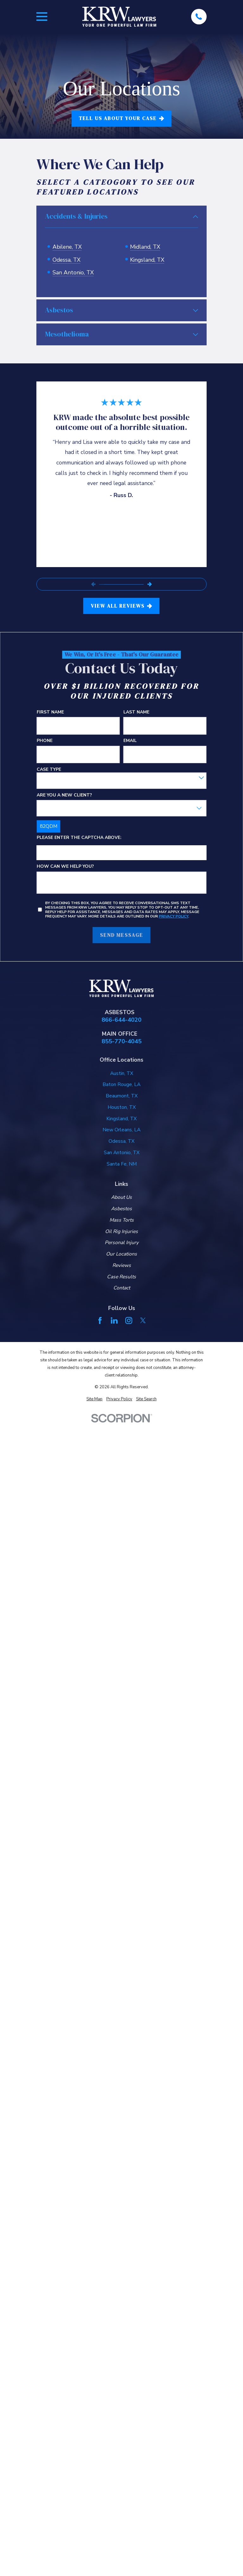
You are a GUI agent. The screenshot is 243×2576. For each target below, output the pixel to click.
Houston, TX (122, 1103)
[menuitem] (94, 1395)
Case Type (49, 766)
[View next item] (149, 580)
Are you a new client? (64, 791)
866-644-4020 (121, 1016)
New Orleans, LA (121, 1126)
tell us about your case (121, 118)
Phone (45, 737)
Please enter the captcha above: (79, 834)
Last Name (136, 708)
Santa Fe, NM (122, 1160)
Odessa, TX (66, 260)
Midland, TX (145, 247)
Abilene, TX (67, 247)
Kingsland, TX (147, 260)
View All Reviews (121, 602)
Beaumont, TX (122, 1092)
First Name (50, 708)
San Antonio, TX (73, 272)
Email (130, 737)
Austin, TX (121, 1069)
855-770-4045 (121, 1038)
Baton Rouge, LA (121, 1080)
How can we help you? (65, 863)
